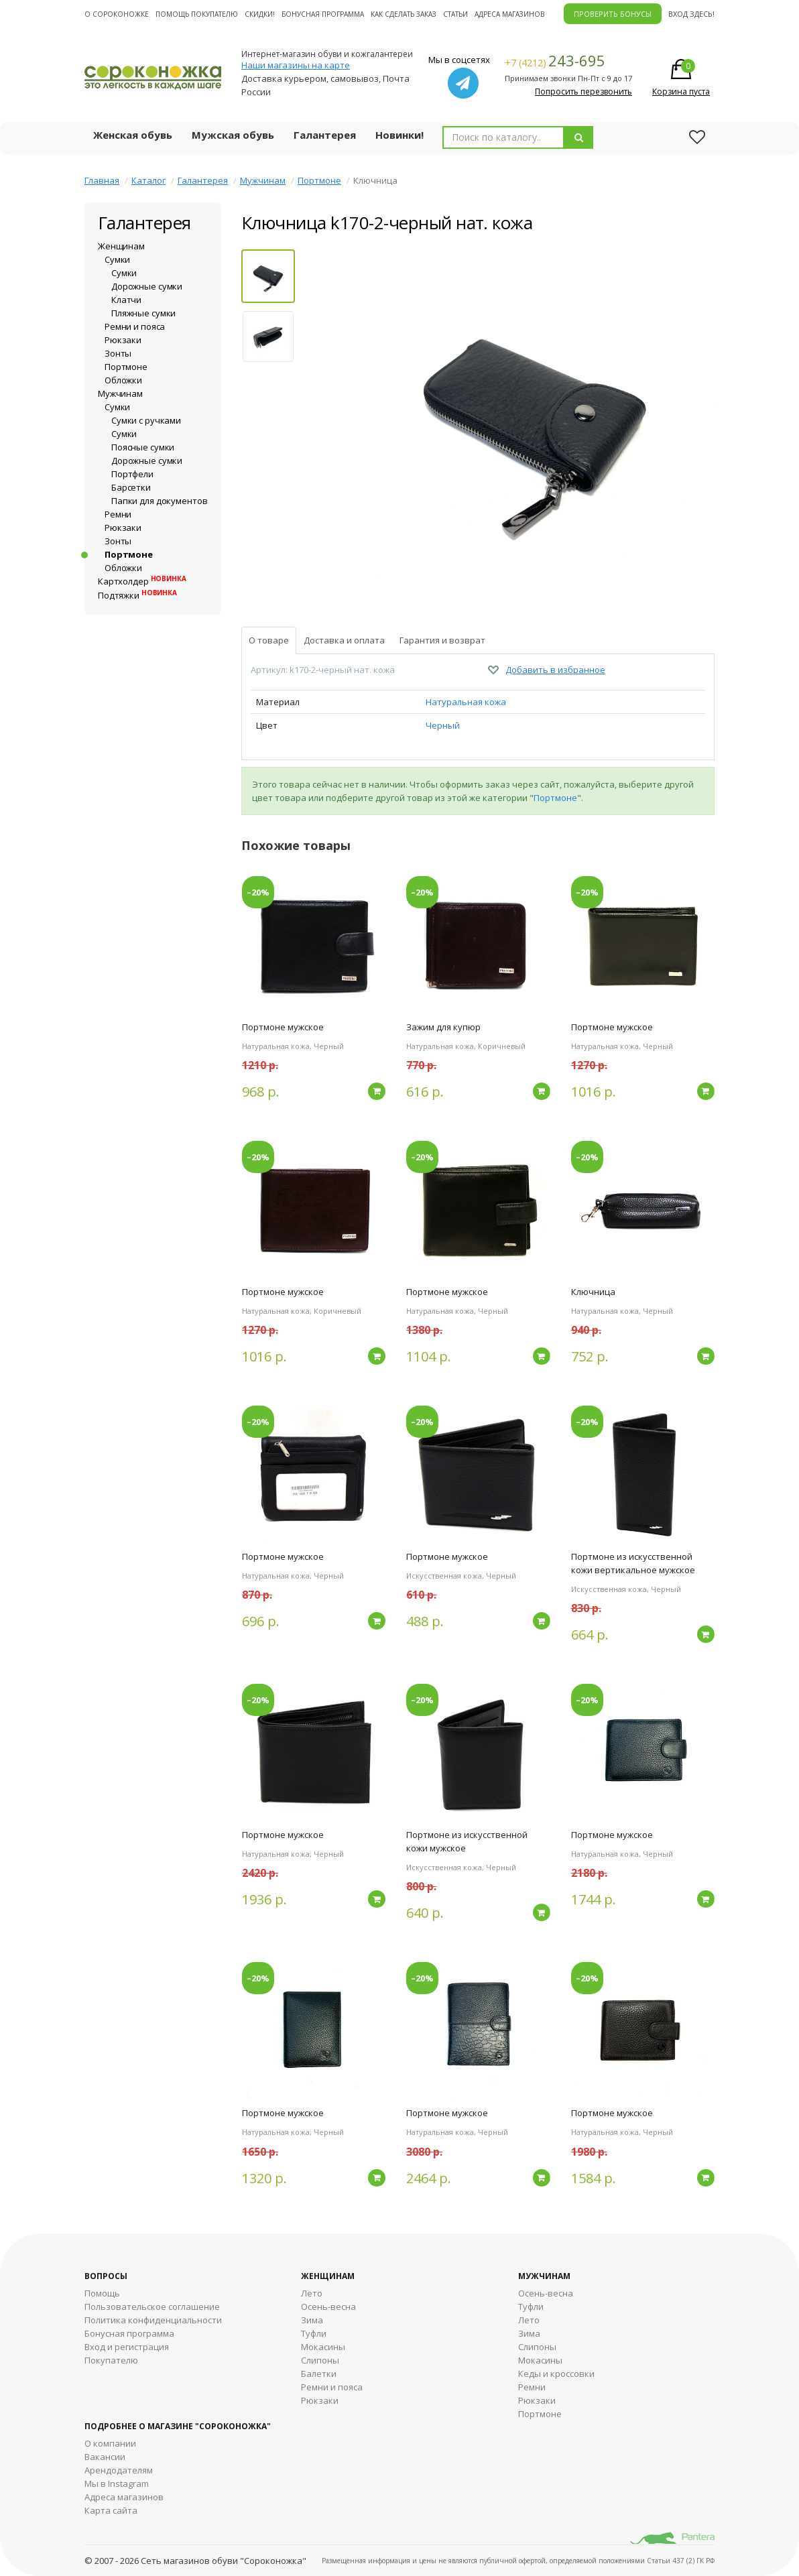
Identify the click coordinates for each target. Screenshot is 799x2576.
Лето (311, 2293)
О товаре (269, 640)
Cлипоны (537, 2347)
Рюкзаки (123, 340)
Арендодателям (118, 2470)
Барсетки (131, 487)
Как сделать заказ (403, 14)
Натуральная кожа (466, 702)
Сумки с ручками (146, 420)
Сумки (117, 259)
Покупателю (111, 2360)
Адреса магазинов (509, 14)
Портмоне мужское (283, 1027)
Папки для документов (159, 501)
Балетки (318, 2374)
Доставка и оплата (344, 640)
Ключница (593, 1292)
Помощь (102, 2293)
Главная (101, 180)
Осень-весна (328, 2307)
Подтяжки (137, 595)
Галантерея (325, 134)
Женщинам (121, 246)
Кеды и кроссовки (556, 2374)
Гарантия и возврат (442, 640)
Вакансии (104, 2457)
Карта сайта (110, 2510)
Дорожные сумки (146, 286)
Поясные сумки (142, 447)
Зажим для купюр (443, 1027)
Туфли (313, 2333)
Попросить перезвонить (583, 91)
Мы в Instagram (116, 2483)
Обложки (123, 380)
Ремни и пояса (135, 326)
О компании (110, 2443)
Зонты (118, 353)
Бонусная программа (323, 14)
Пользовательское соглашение (152, 2307)
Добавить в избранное (555, 670)
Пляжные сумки (143, 313)
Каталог (148, 180)
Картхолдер (142, 581)
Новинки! (399, 134)
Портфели (132, 474)
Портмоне (319, 180)
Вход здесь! (691, 14)
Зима (312, 2320)
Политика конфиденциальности (153, 2320)
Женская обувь (132, 134)
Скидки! (260, 14)
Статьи (455, 14)
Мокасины (323, 2347)
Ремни (118, 514)
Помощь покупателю (197, 14)
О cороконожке (116, 14)
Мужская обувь (233, 134)
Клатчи (126, 300)
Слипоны (320, 2360)
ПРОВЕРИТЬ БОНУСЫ (613, 14)
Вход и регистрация (126, 2347)
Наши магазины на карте (295, 65)
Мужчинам (263, 180)
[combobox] (503, 137)
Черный (443, 725)
